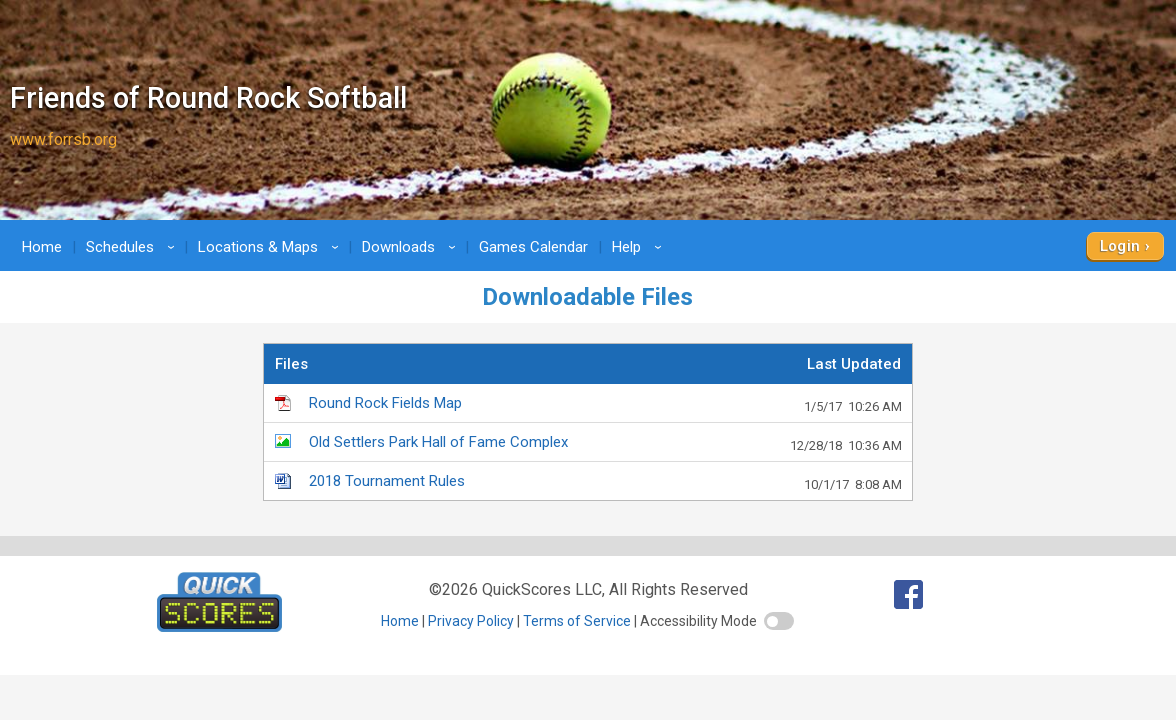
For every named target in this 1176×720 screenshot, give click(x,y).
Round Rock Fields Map (605, 404)
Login (1120, 246)
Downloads (412, 247)
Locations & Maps (271, 247)
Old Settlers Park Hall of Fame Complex (605, 443)
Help (640, 247)
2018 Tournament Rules (605, 482)
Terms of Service (577, 621)
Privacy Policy (471, 621)
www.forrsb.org (63, 139)
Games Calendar (533, 247)
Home (42, 247)
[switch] (779, 621)
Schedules (133, 247)
